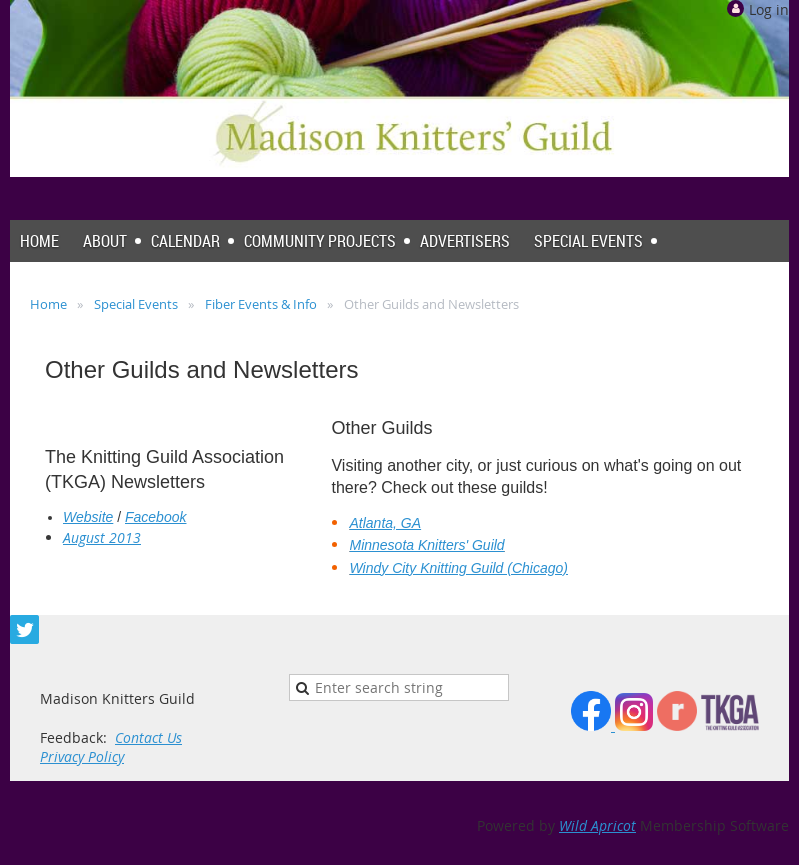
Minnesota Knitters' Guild (426, 545)
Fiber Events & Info (261, 304)
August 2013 (102, 537)
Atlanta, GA (385, 523)
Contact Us (148, 737)
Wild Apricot (597, 825)
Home (48, 304)
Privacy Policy (82, 756)
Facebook (155, 517)
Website (88, 517)
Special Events (136, 304)
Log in (769, 9)
